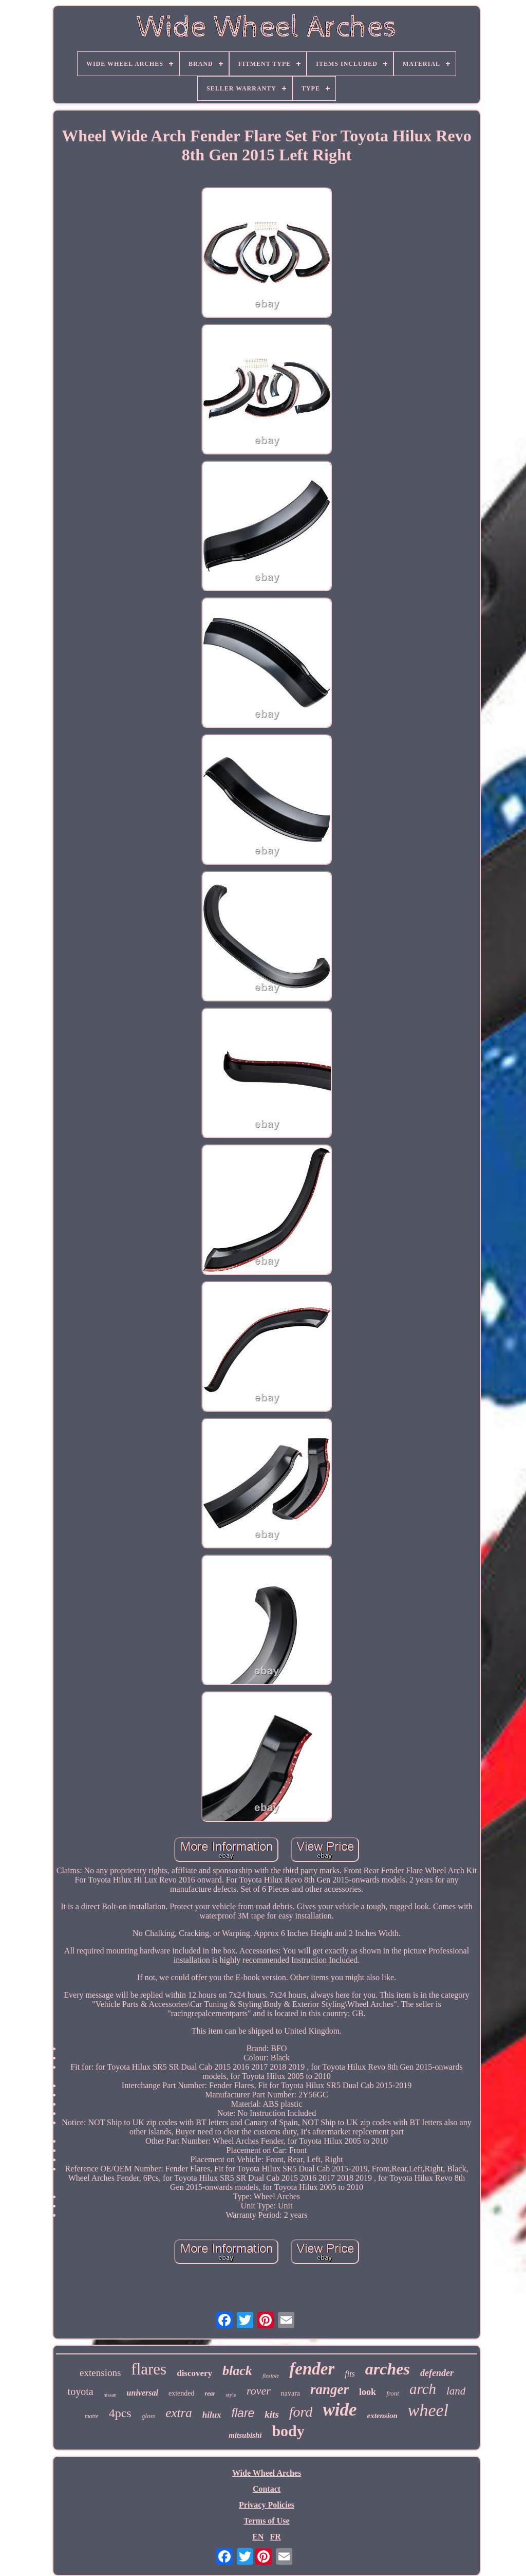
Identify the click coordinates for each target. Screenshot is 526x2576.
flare (243, 2413)
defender (437, 2373)
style (231, 2394)
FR (275, 2536)
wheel (428, 2410)
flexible (270, 2375)
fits (350, 2373)
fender (311, 2369)
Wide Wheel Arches (266, 2473)
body (288, 2430)
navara (290, 2393)
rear (209, 2393)
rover (259, 2390)
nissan (110, 2395)
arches (387, 2369)
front (392, 2393)
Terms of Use (266, 2520)
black (237, 2370)
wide (339, 2410)
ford (301, 2412)
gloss (149, 2416)
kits (271, 2414)
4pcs (120, 2413)
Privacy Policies (266, 2504)
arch (422, 2389)
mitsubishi (245, 2435)
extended (181, 2393)
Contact (266, 2488)
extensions (100, 2372)
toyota (80, 2391)
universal (142, 2392)
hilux (211, 2415)
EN (258, 2536)
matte (92, 2416)
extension (382, 2415)
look (367, 2392)
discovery (194, 2373)
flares (148, 2369)
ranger (329, 2389)
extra (178, 2413)
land (455, 2391)
